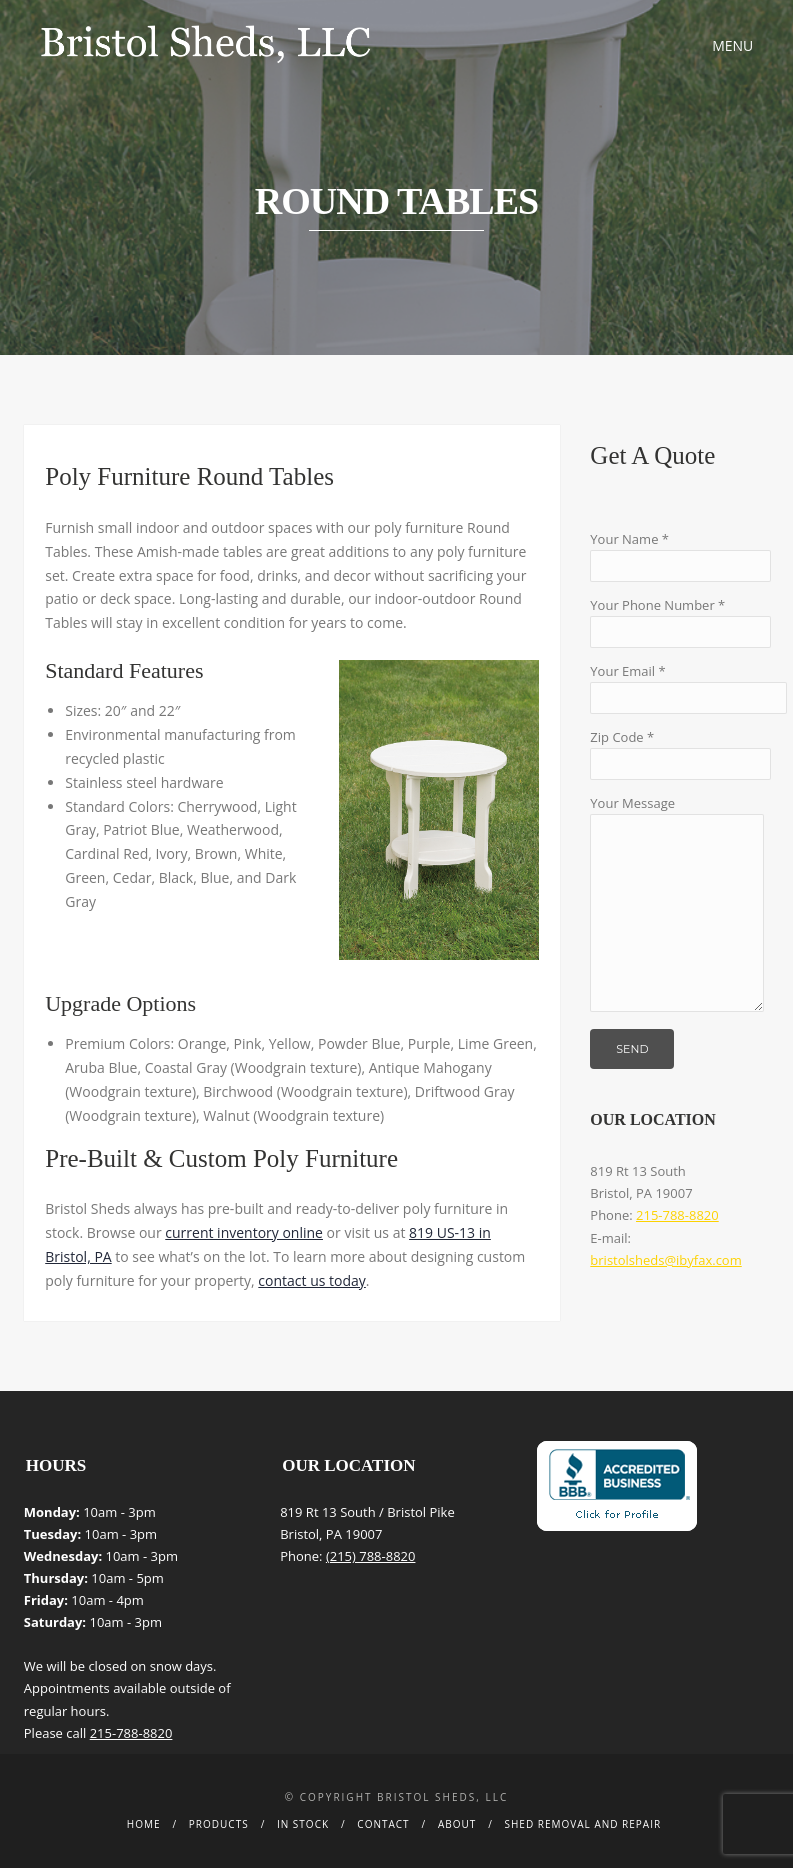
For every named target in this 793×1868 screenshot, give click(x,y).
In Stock (303, 1824)
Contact (383, 1824)
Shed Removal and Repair (583, 1824)
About (457, 1824)
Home (144, 1824)
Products (219, 1824)
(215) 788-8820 (371, 1556)
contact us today (311, 1280)
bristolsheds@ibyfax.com (665, 1260)
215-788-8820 (677, 1215)
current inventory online (244, 1232)
